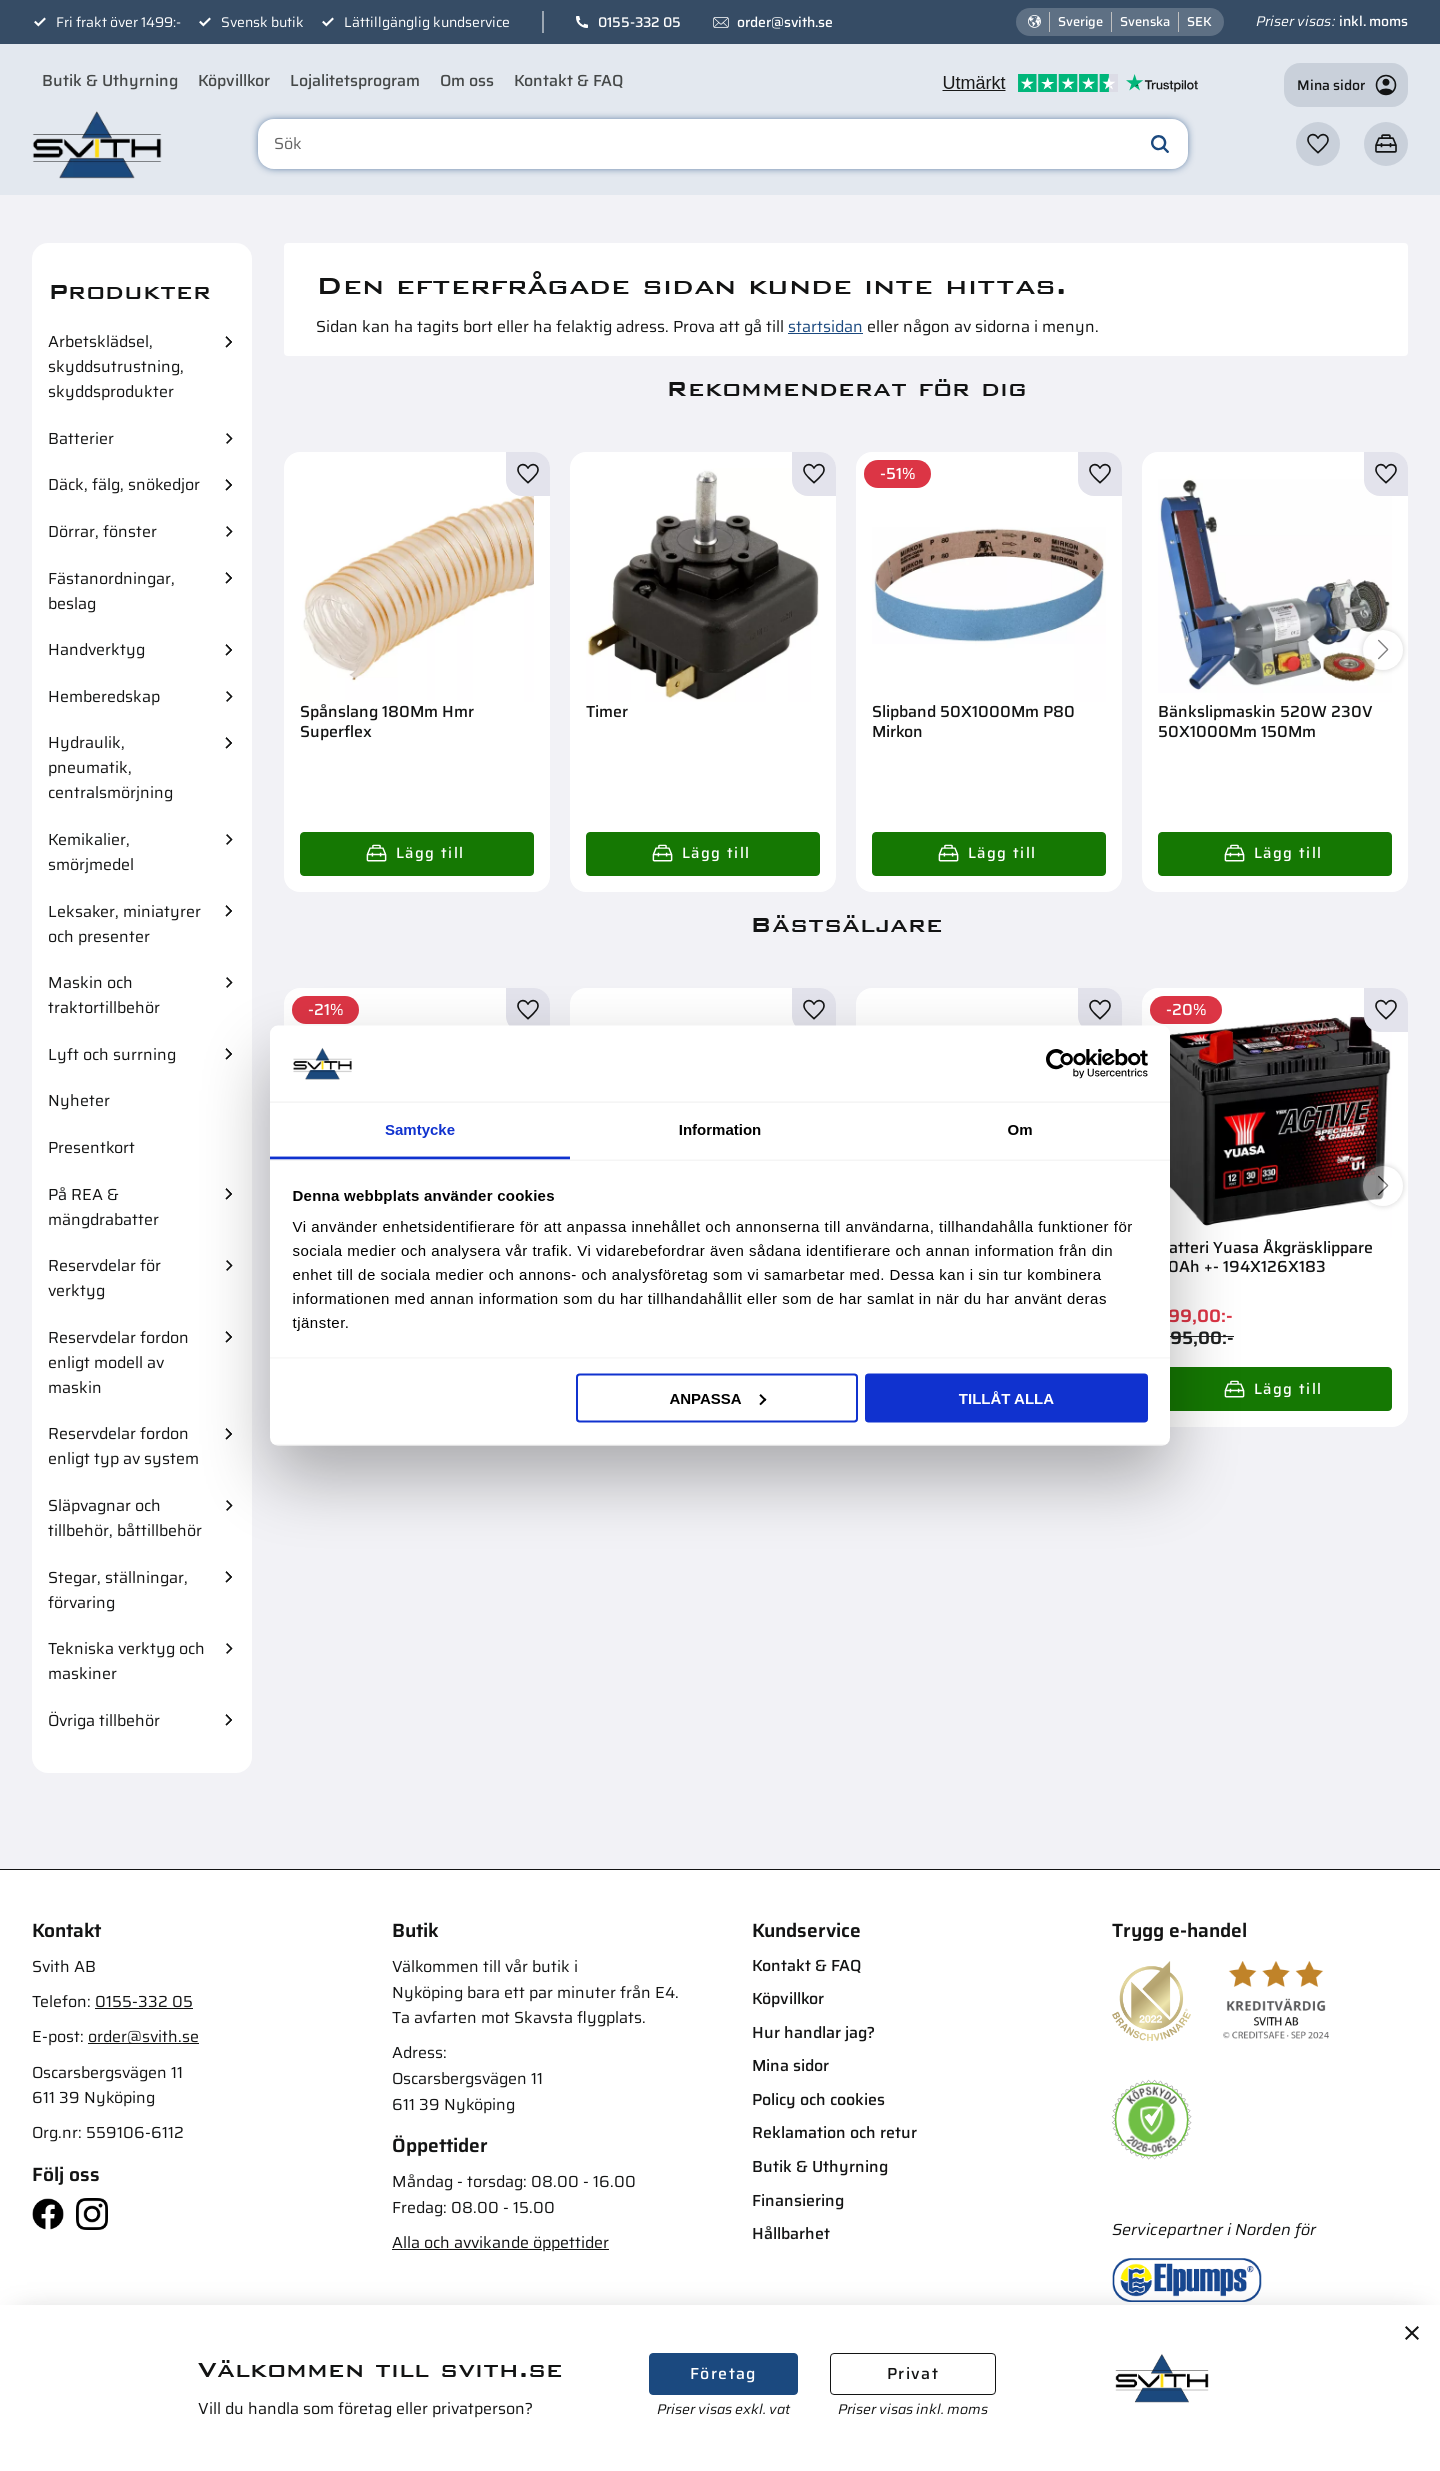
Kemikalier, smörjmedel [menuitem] (91, 852)
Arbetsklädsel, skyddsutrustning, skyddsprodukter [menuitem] (116, 366)
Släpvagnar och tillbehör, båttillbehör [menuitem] (125, 1518)
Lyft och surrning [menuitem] (112, 1054)
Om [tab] (1019, 1129)
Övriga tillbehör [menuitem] (104, 1720)
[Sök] (1160, 144)
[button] (1318, 144)
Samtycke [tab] (420, 1129)
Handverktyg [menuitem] (96, 649)
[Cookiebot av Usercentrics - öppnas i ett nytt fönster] (1060, 1063)
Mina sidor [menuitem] (790, 2065)
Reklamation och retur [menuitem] (834, 2132)
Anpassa (717, 1397)
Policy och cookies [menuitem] (818, 2099)
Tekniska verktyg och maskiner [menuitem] (126, 1661)
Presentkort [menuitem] (91, 1147)
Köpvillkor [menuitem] (234, 80)
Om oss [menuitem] (467, 80)
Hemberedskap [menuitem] (104, 696)
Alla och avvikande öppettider (500, 2242)
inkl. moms (1373, 21)
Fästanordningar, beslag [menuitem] (111, 591)
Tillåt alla (1006, 1397)
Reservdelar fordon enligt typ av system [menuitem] (123, 1446)
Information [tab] (720, 1129)
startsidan (825, 326)
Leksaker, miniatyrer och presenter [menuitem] (124, 924)
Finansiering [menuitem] (798, 2200)
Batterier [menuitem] (81, 438)
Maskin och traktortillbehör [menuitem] (104, 995)
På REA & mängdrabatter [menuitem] (103, 1207)
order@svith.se (785, 22)
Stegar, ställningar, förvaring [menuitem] (118, 1590)
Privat (913, 2373)
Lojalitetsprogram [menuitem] (355, 80)
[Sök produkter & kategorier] (723, 144)
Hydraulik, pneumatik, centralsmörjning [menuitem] (110, 767)
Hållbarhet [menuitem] (791, 2233)
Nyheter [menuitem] (79, 1100)
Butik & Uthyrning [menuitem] (110, 80)
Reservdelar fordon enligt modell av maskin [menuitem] (118, 1362)
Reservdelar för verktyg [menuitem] (104, 1278)
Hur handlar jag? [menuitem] (813, 2032)
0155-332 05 (639, 22)
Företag (723, 2373)
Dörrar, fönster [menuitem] (102, 531)
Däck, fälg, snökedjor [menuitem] (124, 484)
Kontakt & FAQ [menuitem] (568, 80)
